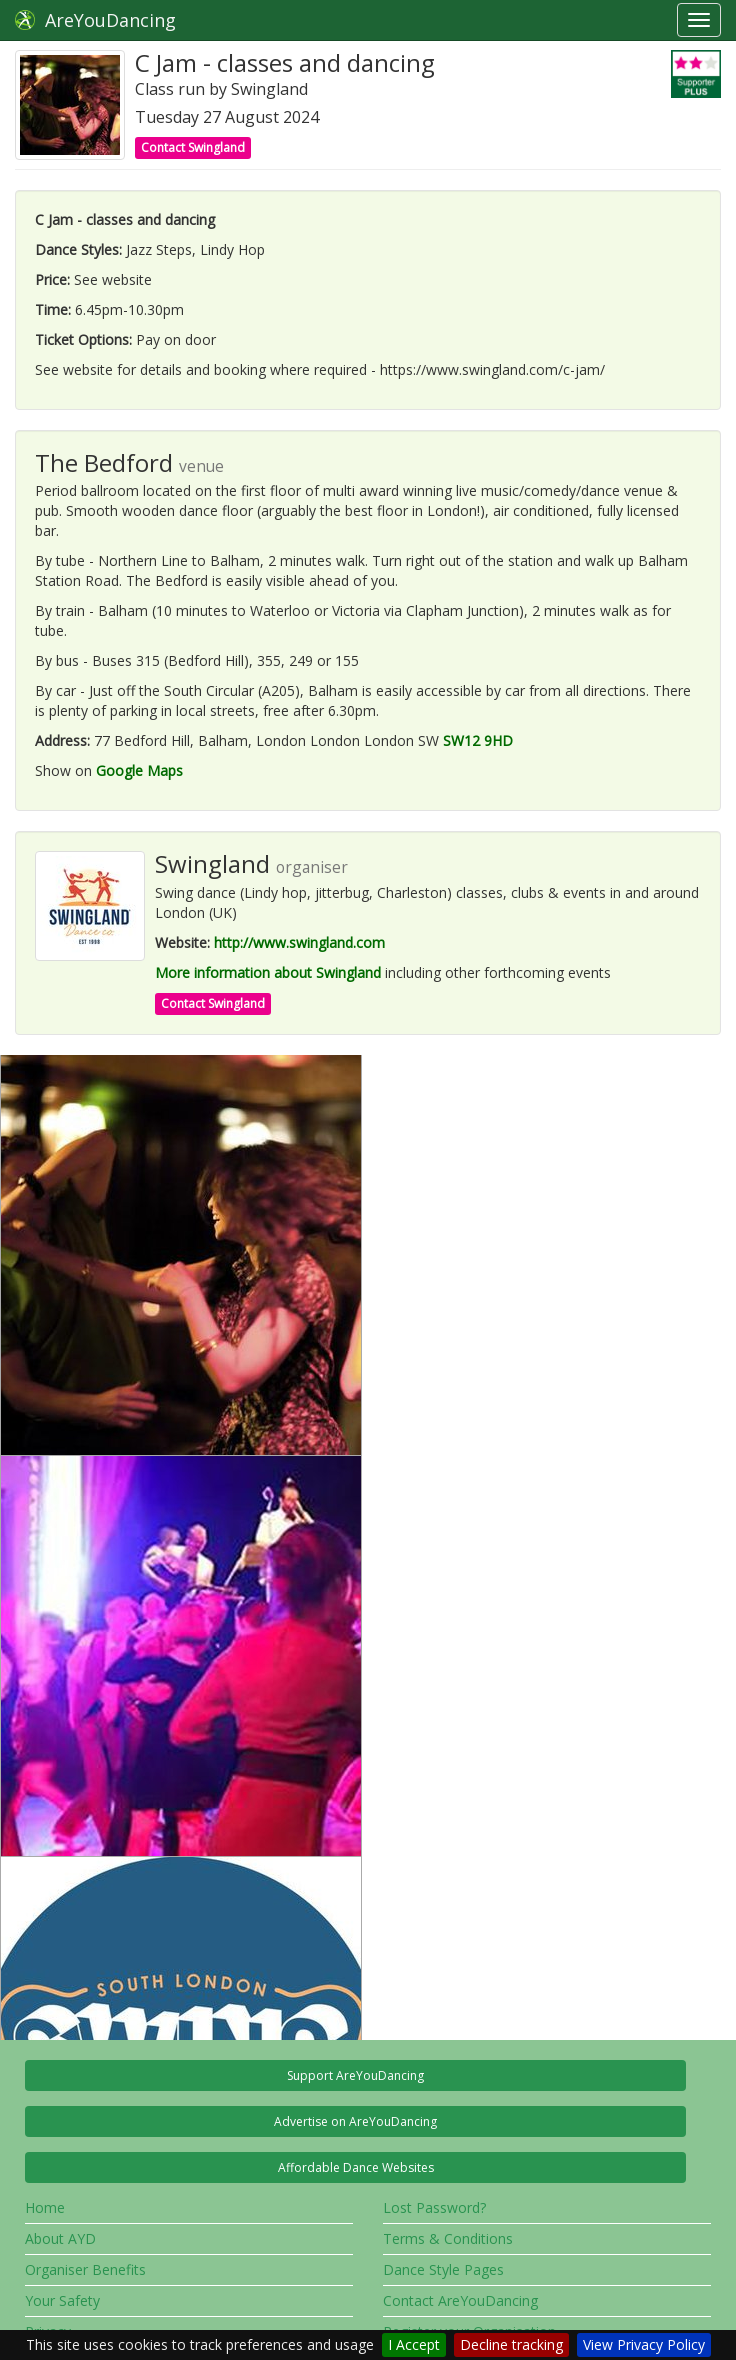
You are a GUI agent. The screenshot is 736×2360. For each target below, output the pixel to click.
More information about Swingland (268, 972)
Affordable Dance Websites (356, 2167)
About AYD (60, 2238)
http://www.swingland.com (299, 942)
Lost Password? (434, 2207)
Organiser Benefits (85, 2269)
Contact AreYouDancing (460, 2300)
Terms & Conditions (448, 2238)
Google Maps (139, 770)
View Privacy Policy (644, 2344)
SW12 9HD (478, 740)
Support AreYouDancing (355, 2075)
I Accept (414, 2344)
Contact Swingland (193, 147)
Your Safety (62, 2300)
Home (45, 2207)
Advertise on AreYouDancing (355, 2121)
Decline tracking (511, 2344)
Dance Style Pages (443, 2269)
